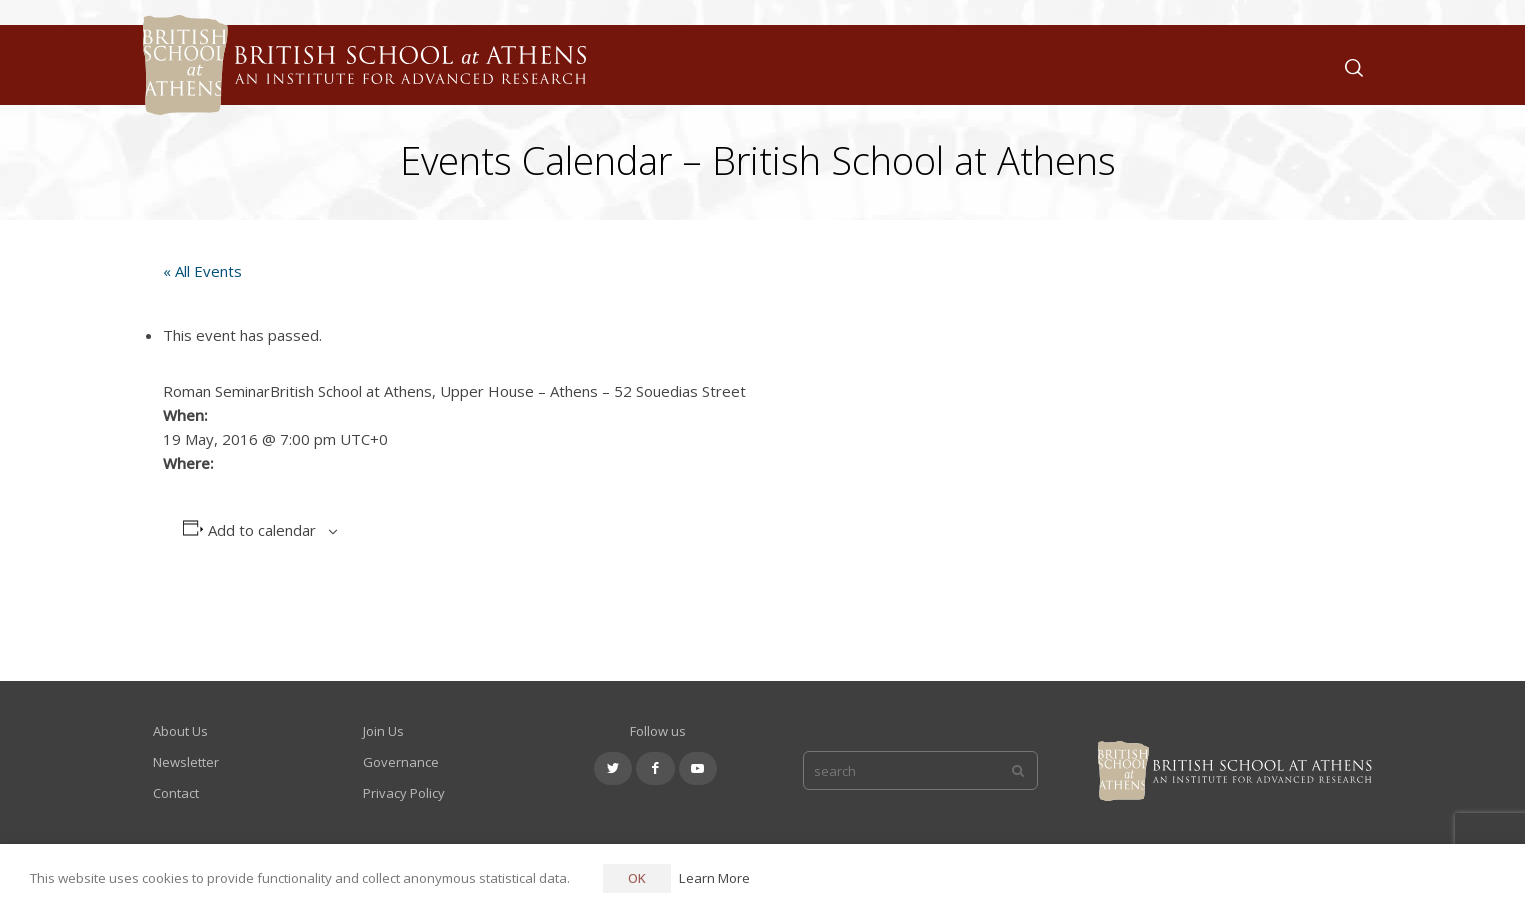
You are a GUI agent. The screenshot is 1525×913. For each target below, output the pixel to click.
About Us (180, 731)
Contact (176, 793)
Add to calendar (262, 530)
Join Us (383, 731)
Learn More (714, 878)
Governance (401, 762)
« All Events (202, 271)
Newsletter (186, 762)
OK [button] (637, 878)
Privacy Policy (404, 793)
